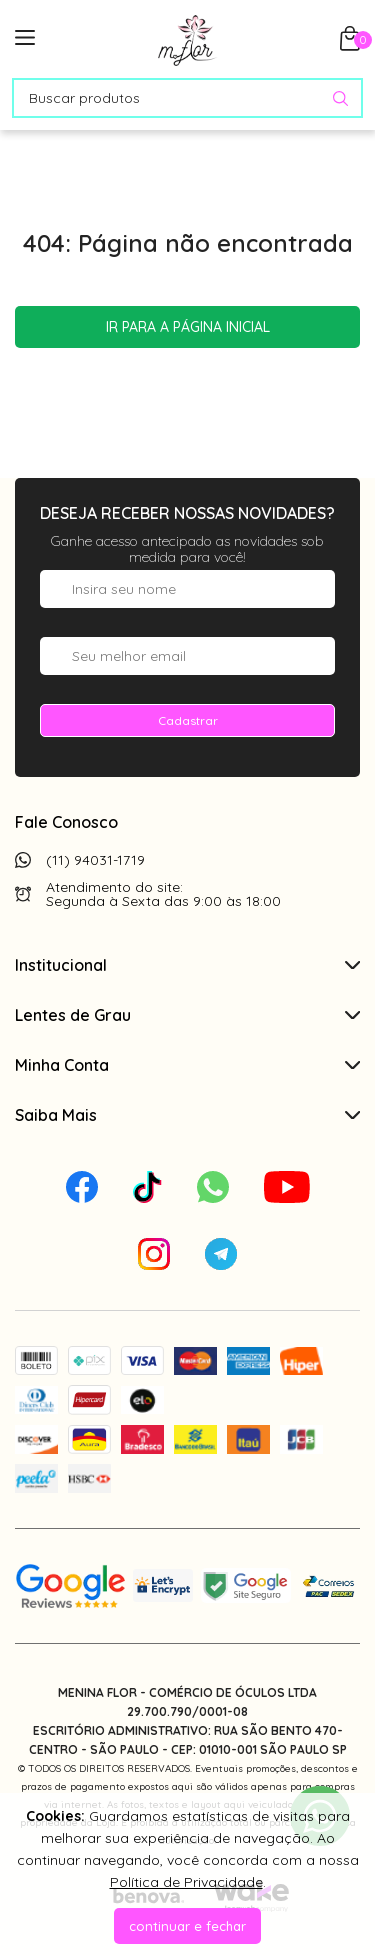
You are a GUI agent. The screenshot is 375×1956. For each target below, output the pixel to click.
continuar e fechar (187, 1926)
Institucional (187, 965)
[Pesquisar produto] (340, 98)
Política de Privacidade (186, 1882)
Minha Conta (187, 1065)
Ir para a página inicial (188, 327)
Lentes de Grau (187, 1015)
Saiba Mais (187, 1115)
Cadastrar (188, 720)
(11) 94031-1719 (95, 860)
